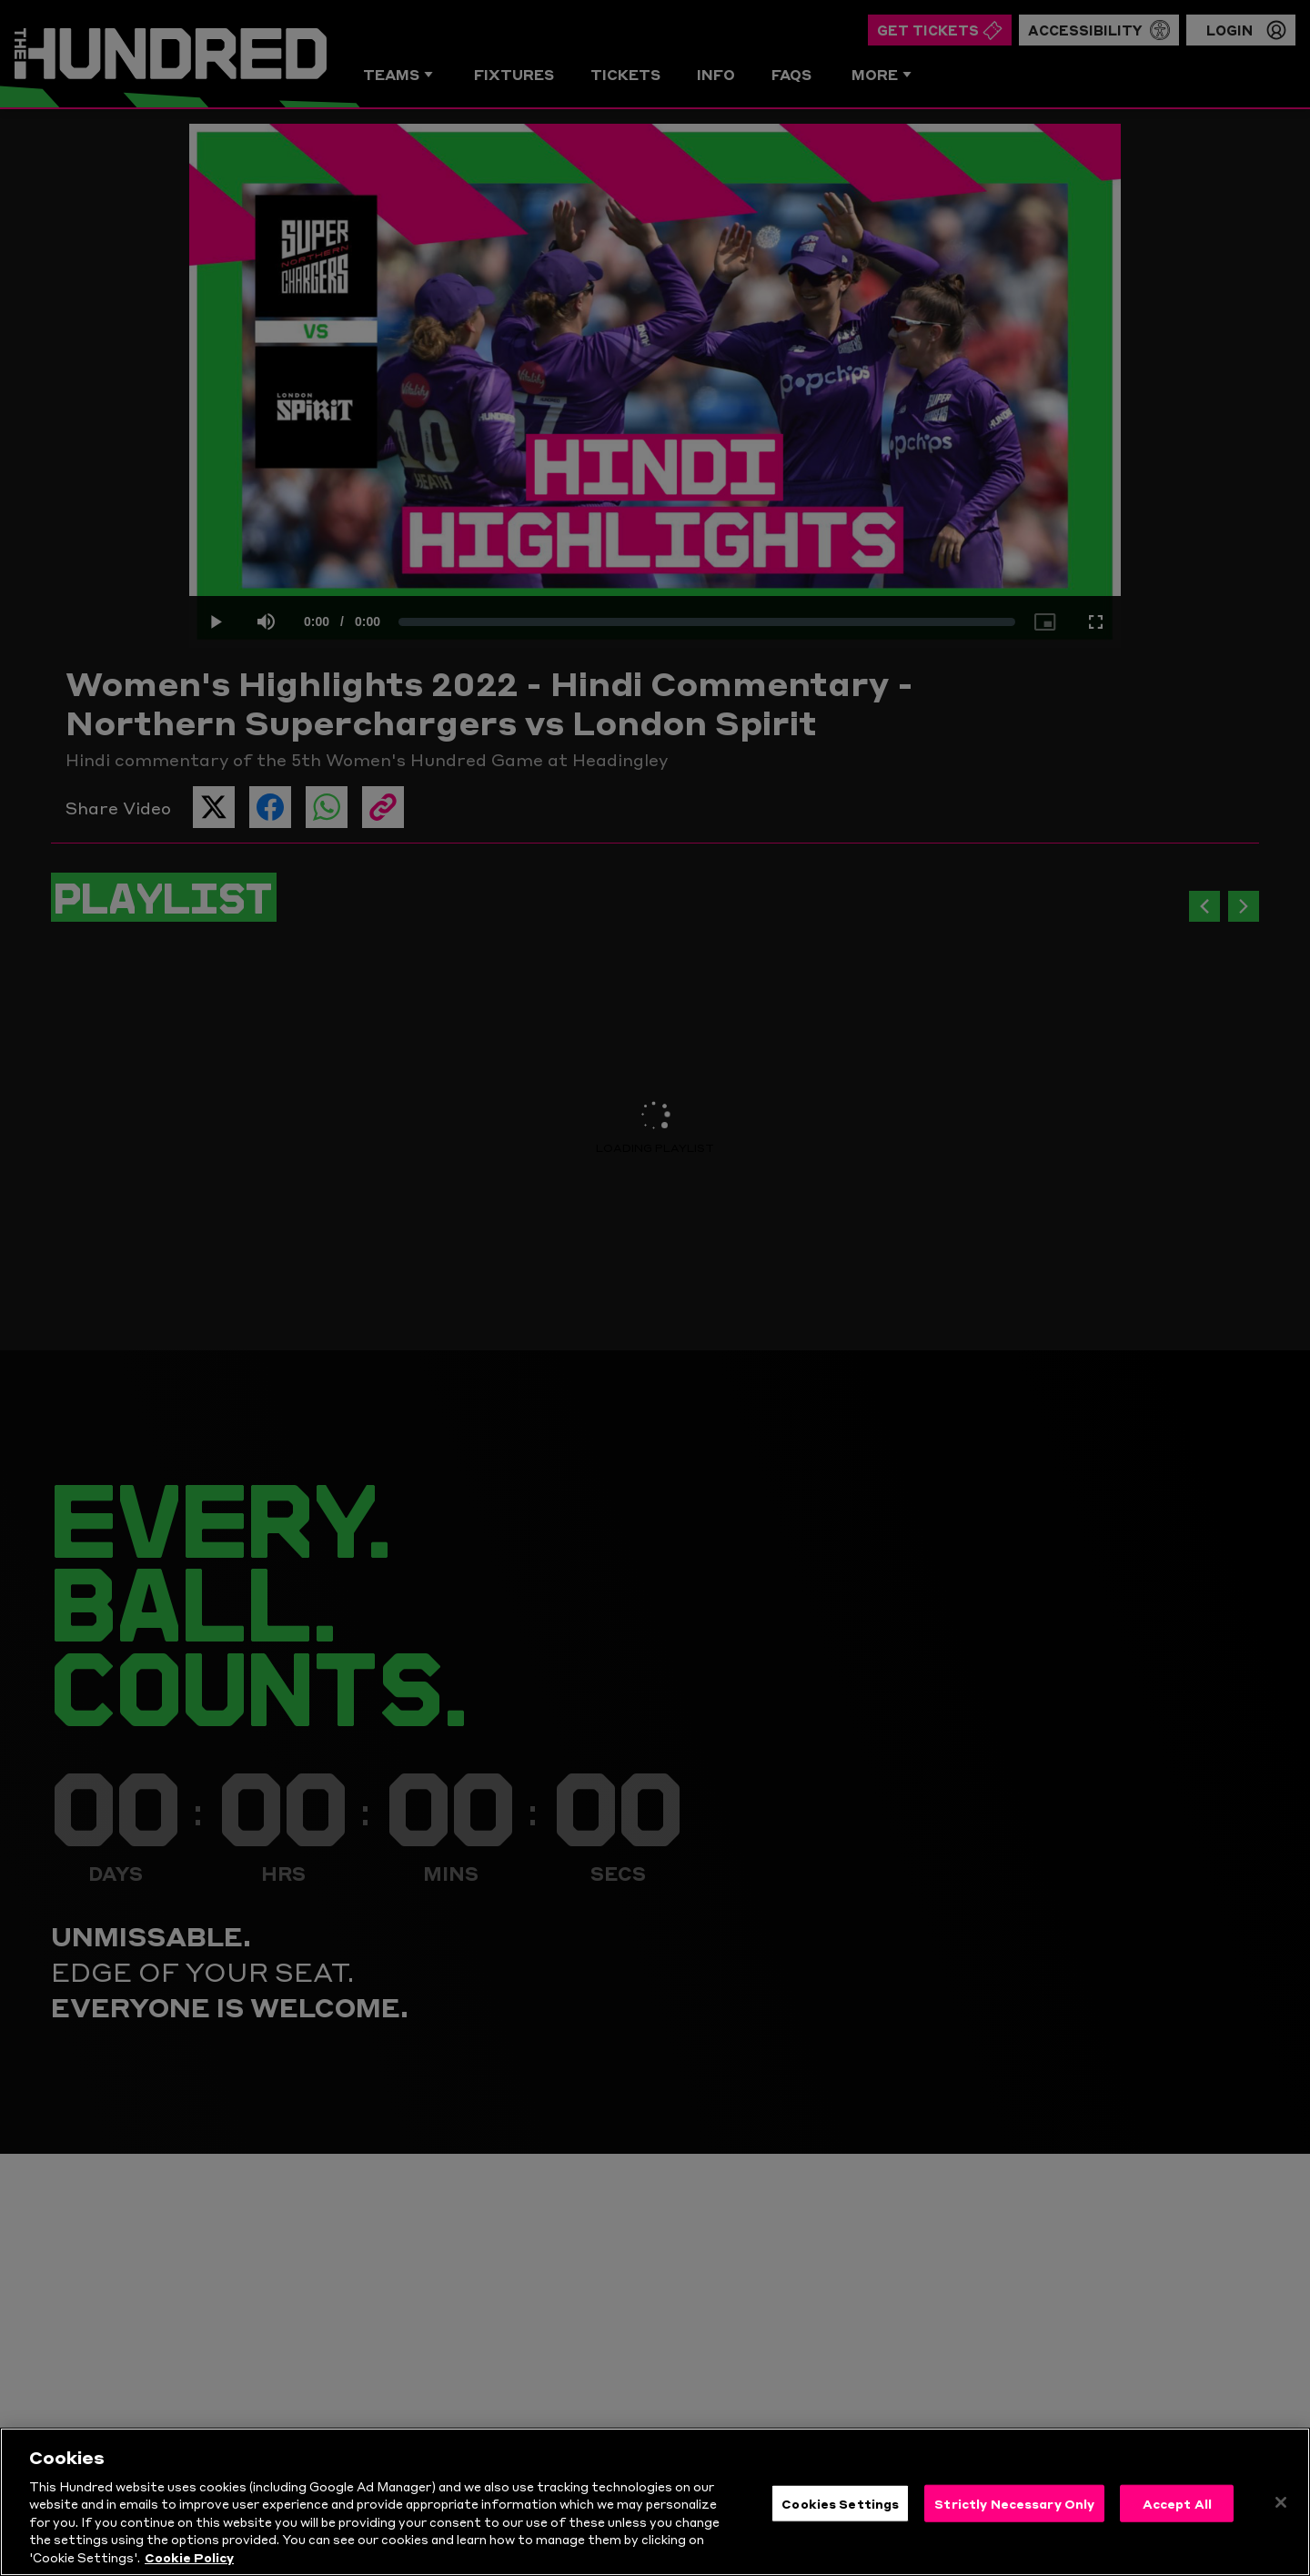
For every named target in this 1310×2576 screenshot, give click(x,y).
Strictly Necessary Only (1014, 2517)
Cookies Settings (840, 2517)
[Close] (1281, 2516)
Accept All (1177, 2517)
